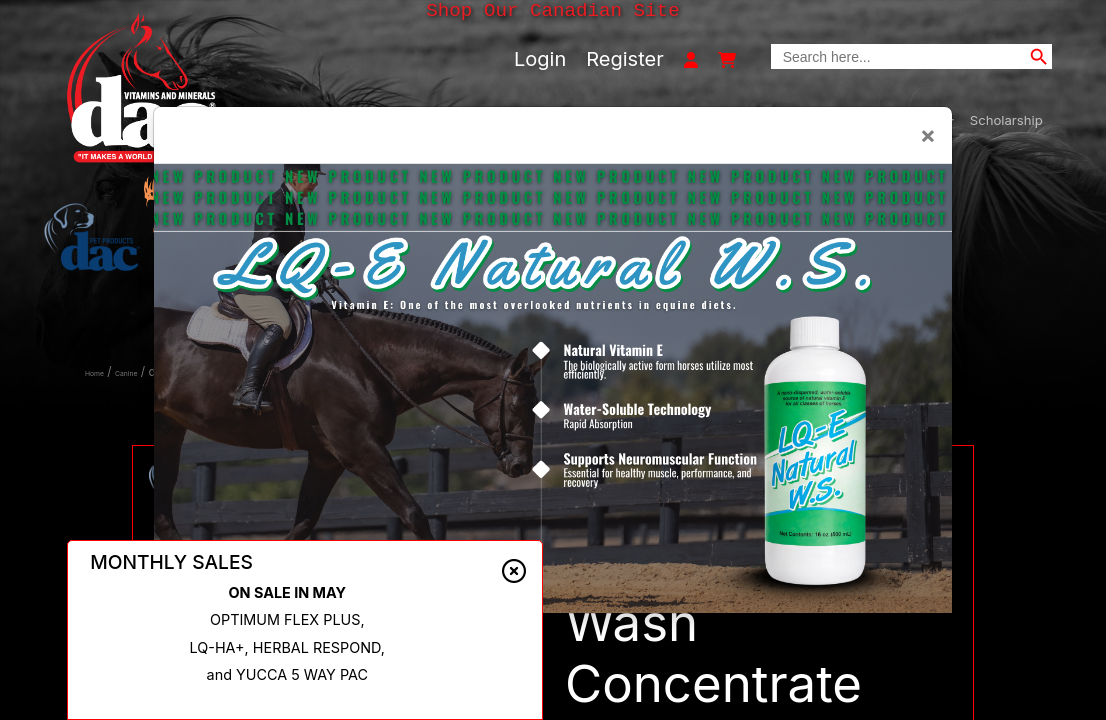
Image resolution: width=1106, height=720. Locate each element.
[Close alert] (514, 571)
